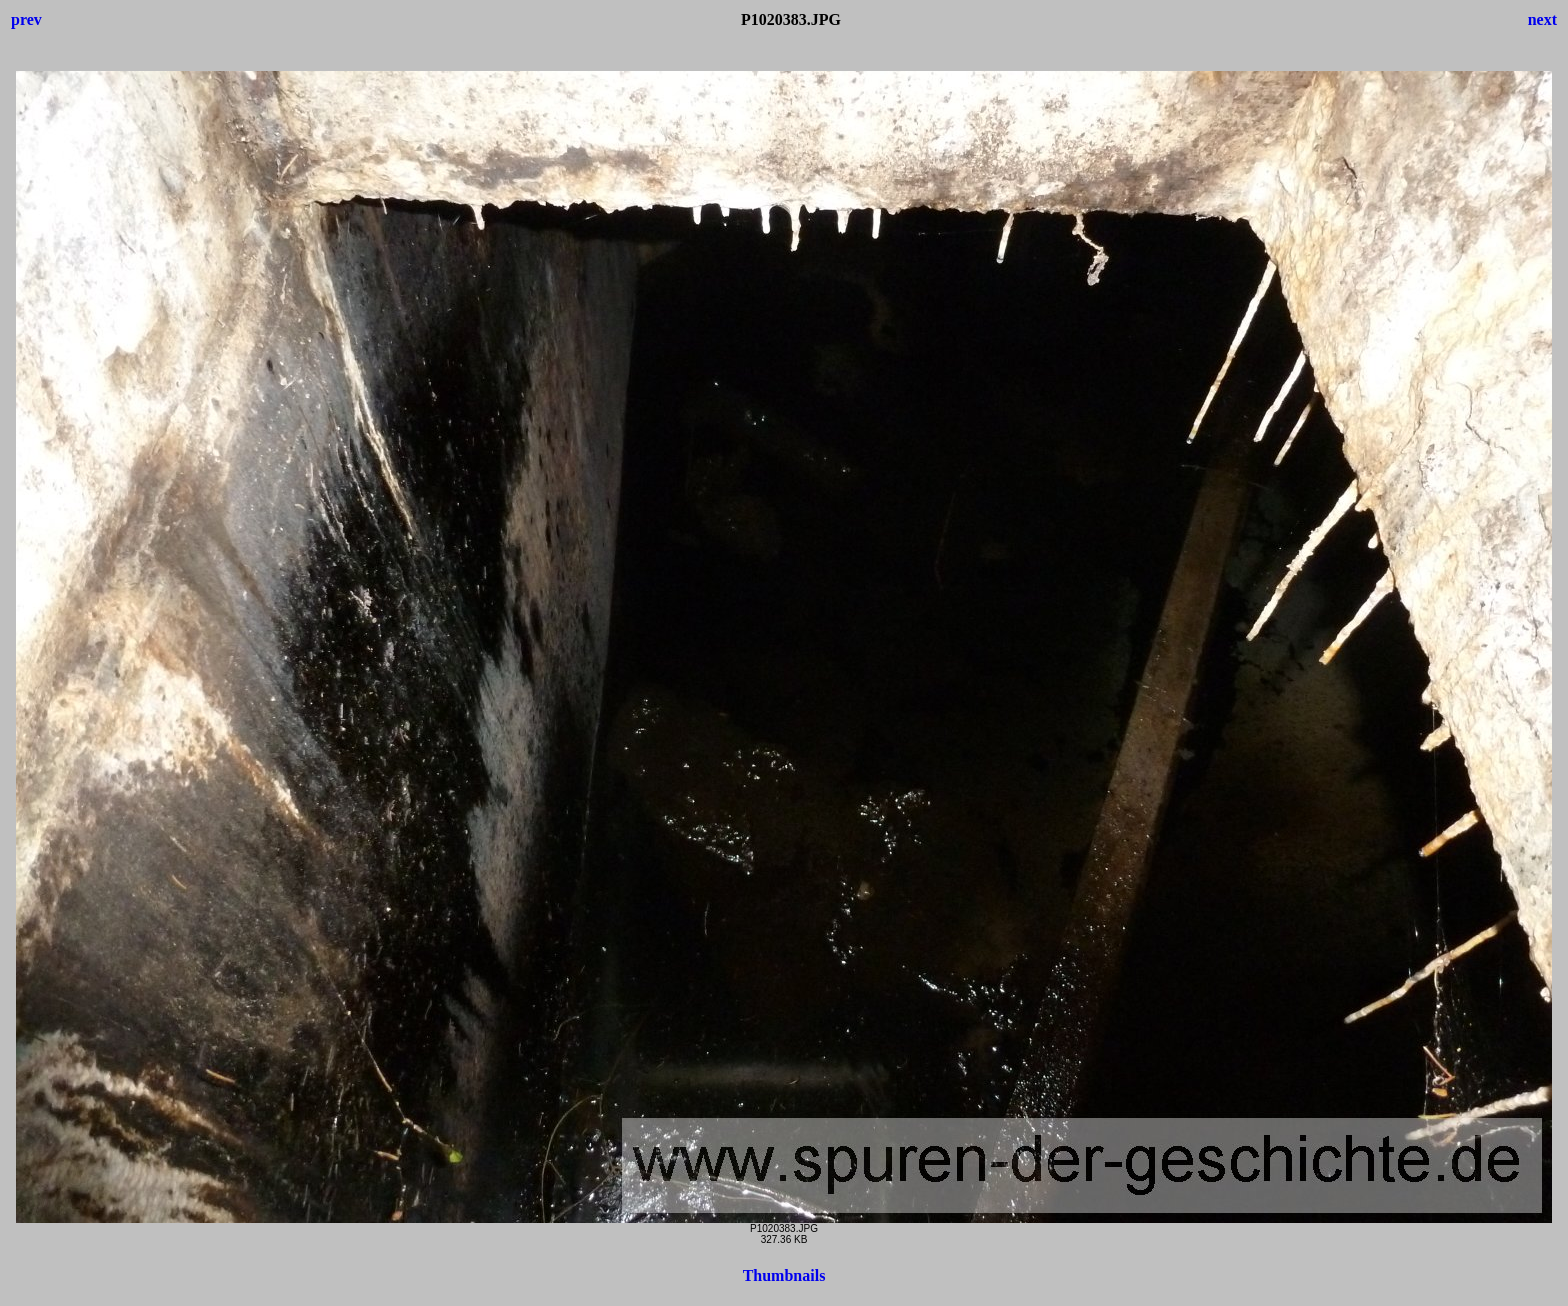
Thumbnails (784, 1275)
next (1542, 19)
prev (26, 19)
